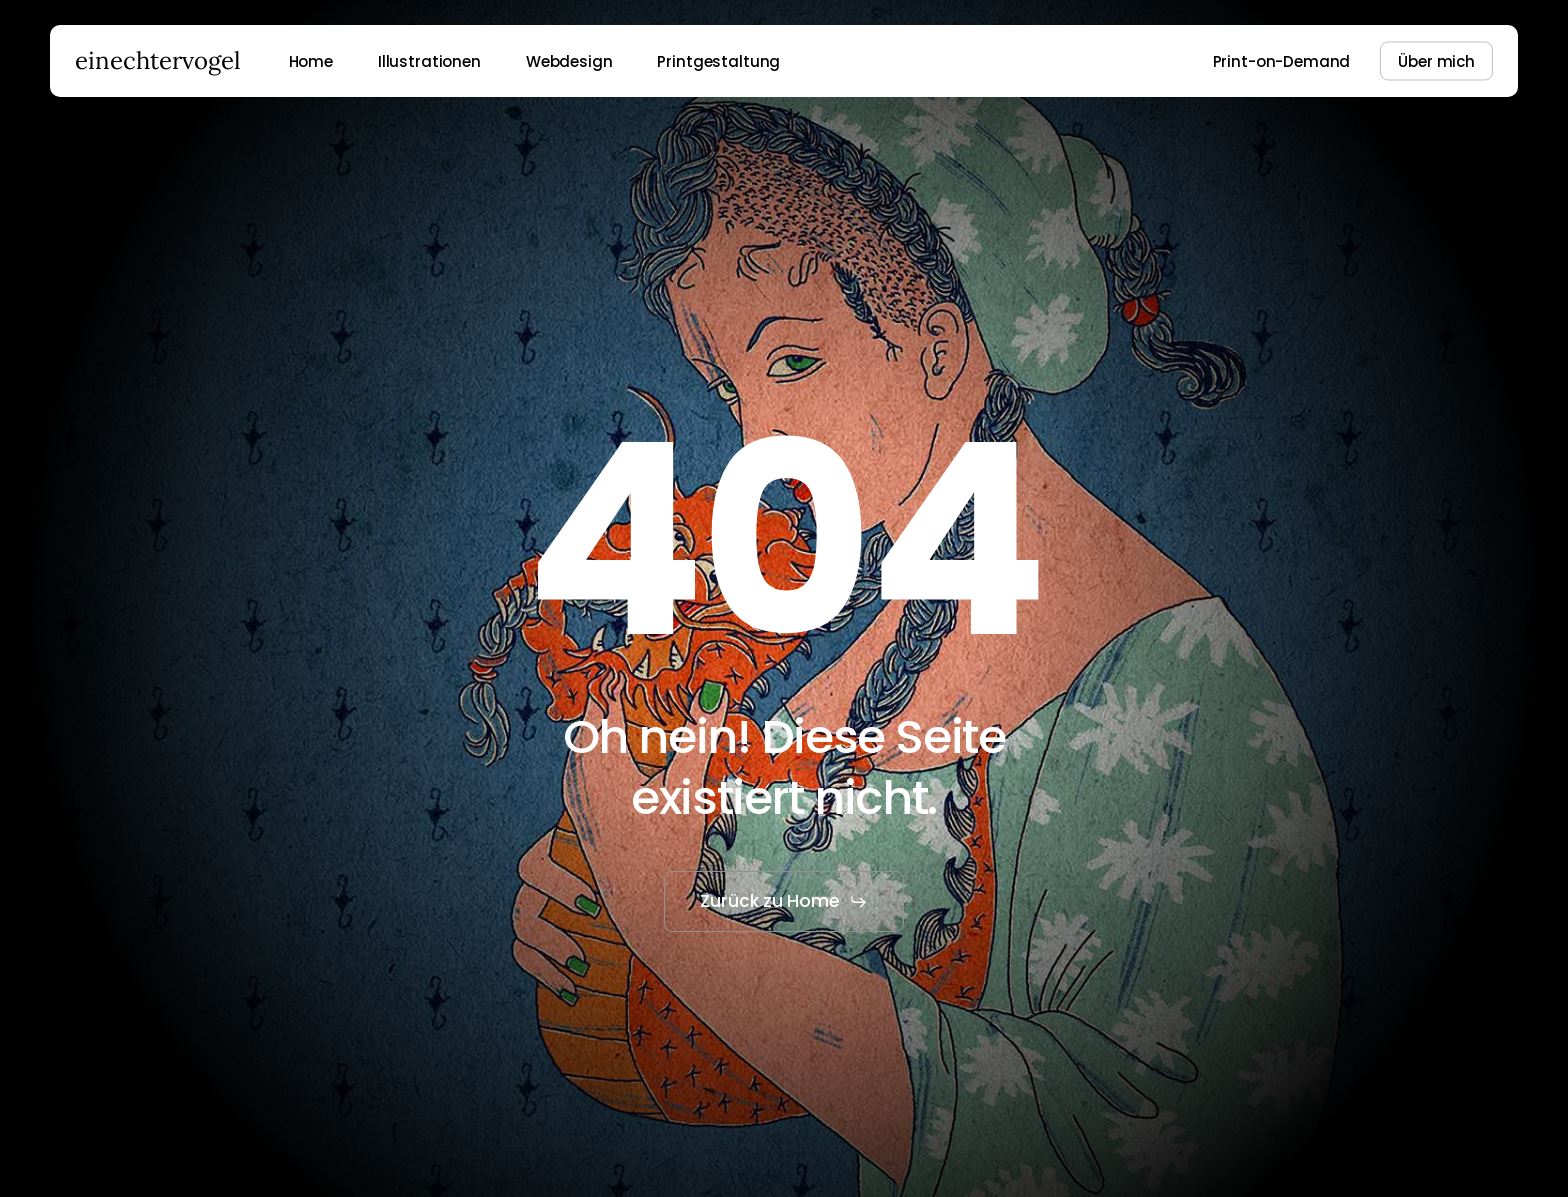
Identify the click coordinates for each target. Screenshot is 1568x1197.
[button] (784, 902)
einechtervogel (158, 61)
